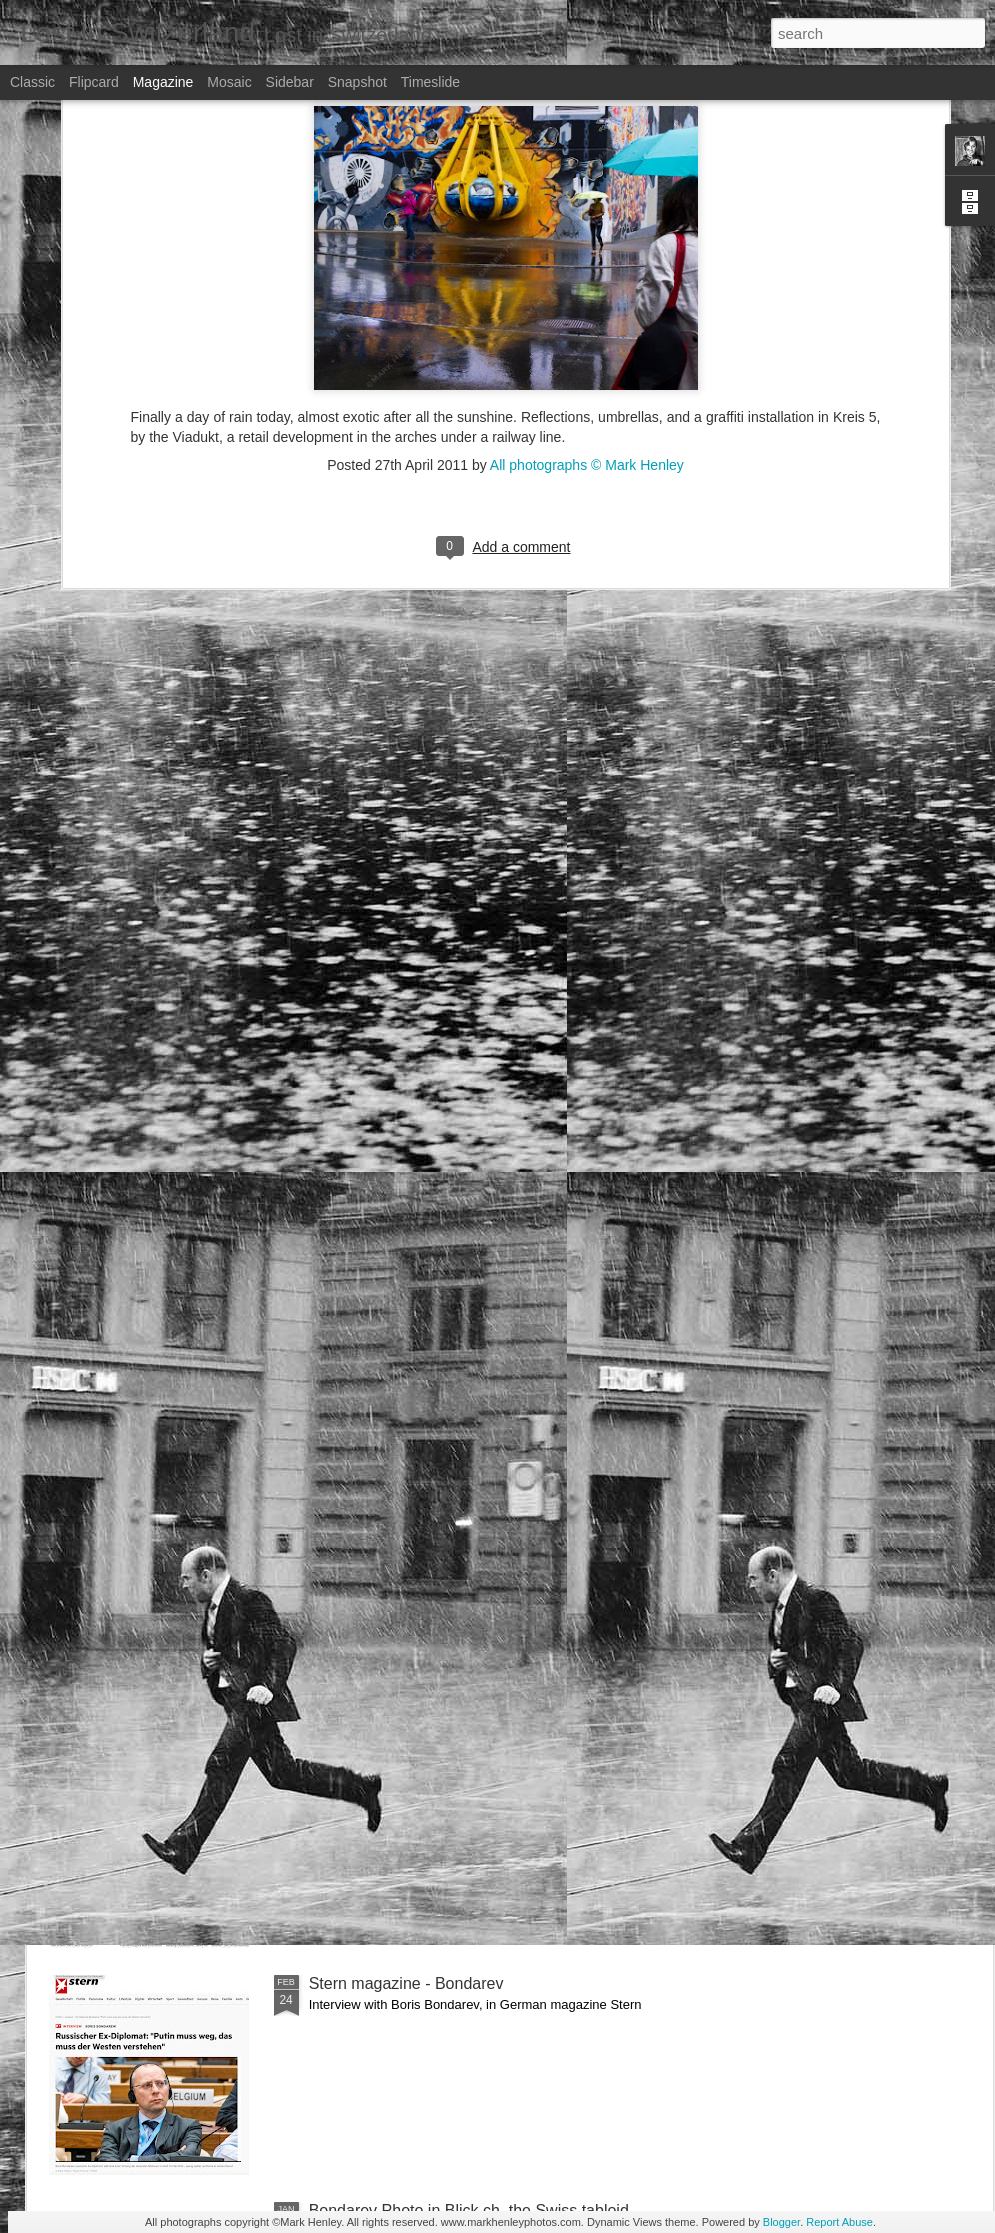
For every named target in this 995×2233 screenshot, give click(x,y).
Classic (32, 82)
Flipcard (94, 82)
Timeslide (430, 82)
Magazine (163, 82)
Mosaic (229, 82)
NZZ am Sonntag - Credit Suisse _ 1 (438, 1756)
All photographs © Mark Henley (587, 290)
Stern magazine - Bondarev (406, 1983)
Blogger (781, 2222)
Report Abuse (839, 2222)
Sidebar (290, 82)
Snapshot (357, 82)
